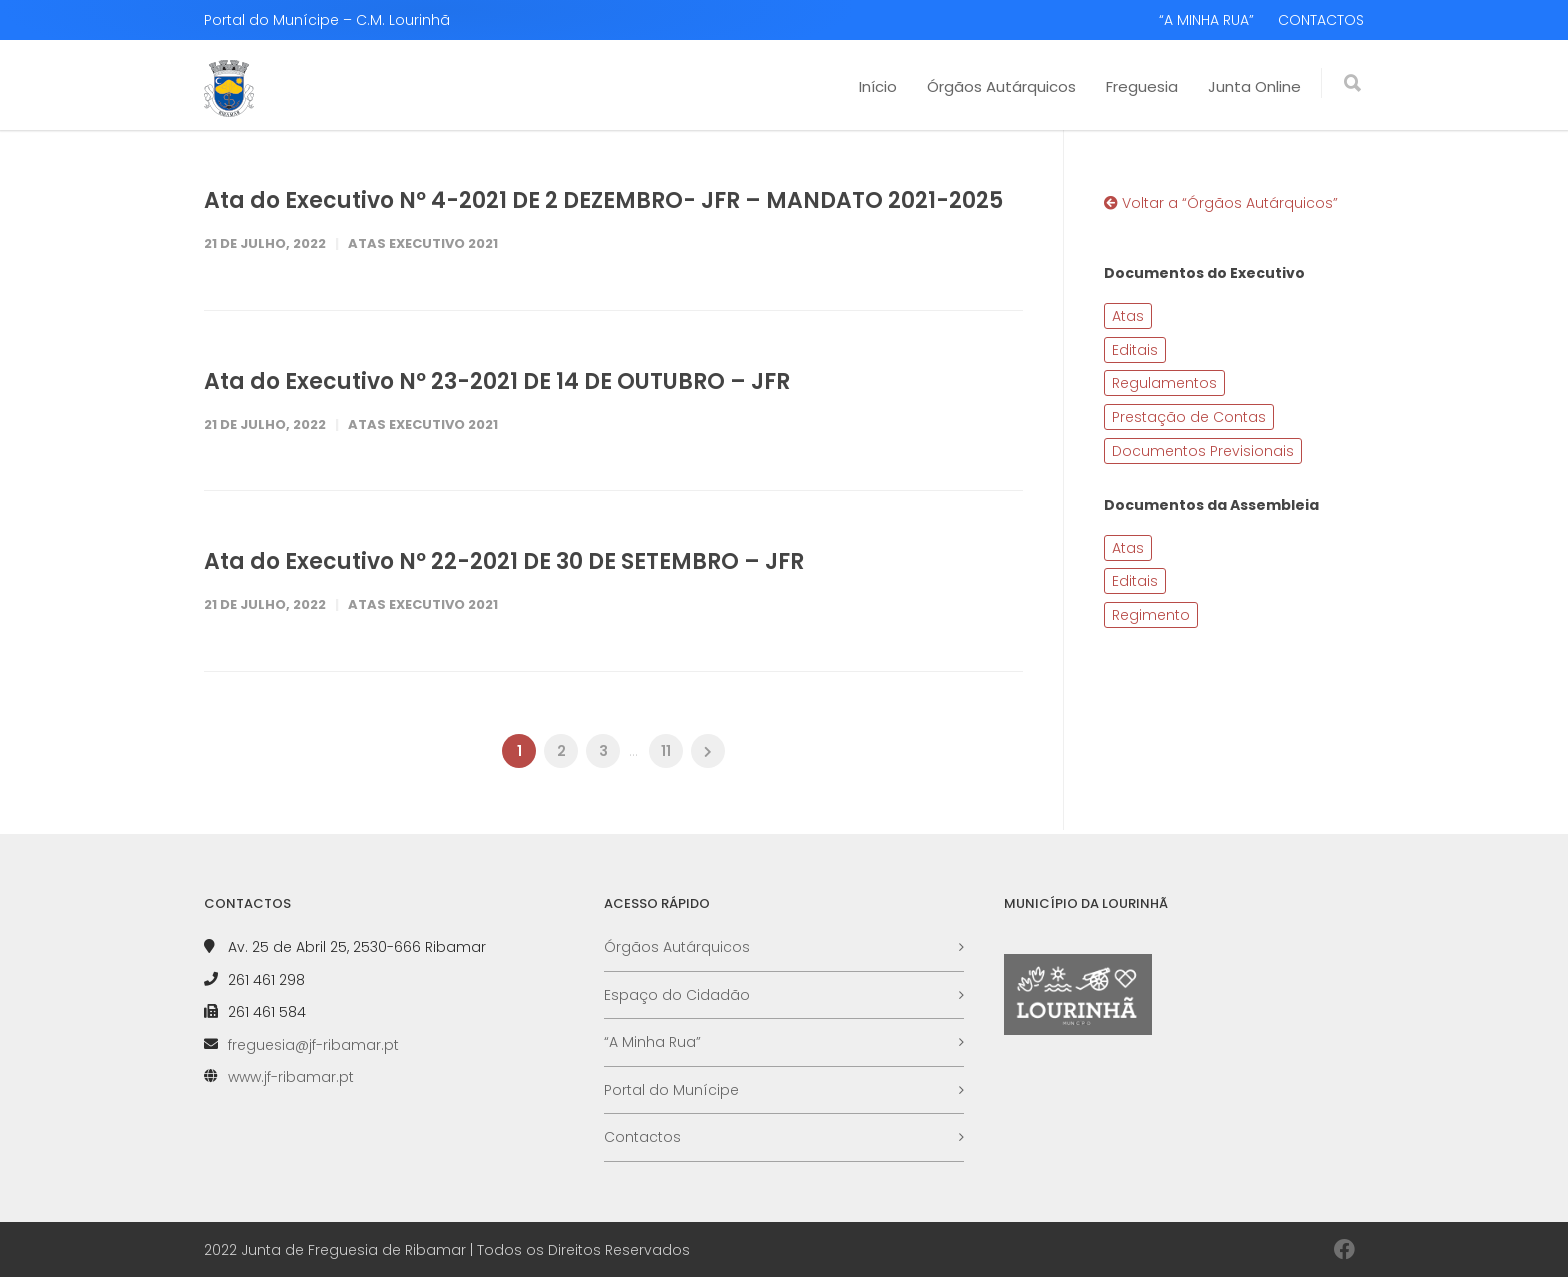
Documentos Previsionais (1203, 451)
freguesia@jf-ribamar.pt (313, 1045)
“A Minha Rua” (652, 1042)
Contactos (642, 1137)
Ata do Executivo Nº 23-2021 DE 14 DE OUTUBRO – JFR (497, 381)
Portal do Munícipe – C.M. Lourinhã (327, 20)
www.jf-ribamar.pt (291, 1077)
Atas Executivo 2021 (423, 243)
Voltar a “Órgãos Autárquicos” (1221, 203)
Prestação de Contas (1189, 417)
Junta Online (1254, 86)
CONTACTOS (1321, 20)
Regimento (1151, 615)
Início (878, 86)
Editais (1135, 350)
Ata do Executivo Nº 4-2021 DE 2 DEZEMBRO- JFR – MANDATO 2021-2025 (603, 200)
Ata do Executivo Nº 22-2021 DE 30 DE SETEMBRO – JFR (504, 561)
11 (666, 751)
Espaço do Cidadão (677, 995)
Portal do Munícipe (671, 1090)
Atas (1128, 316)
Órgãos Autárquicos (1001, 86)
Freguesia (1142, 86)
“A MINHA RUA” (1206, 20)
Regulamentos (1164, 383)
